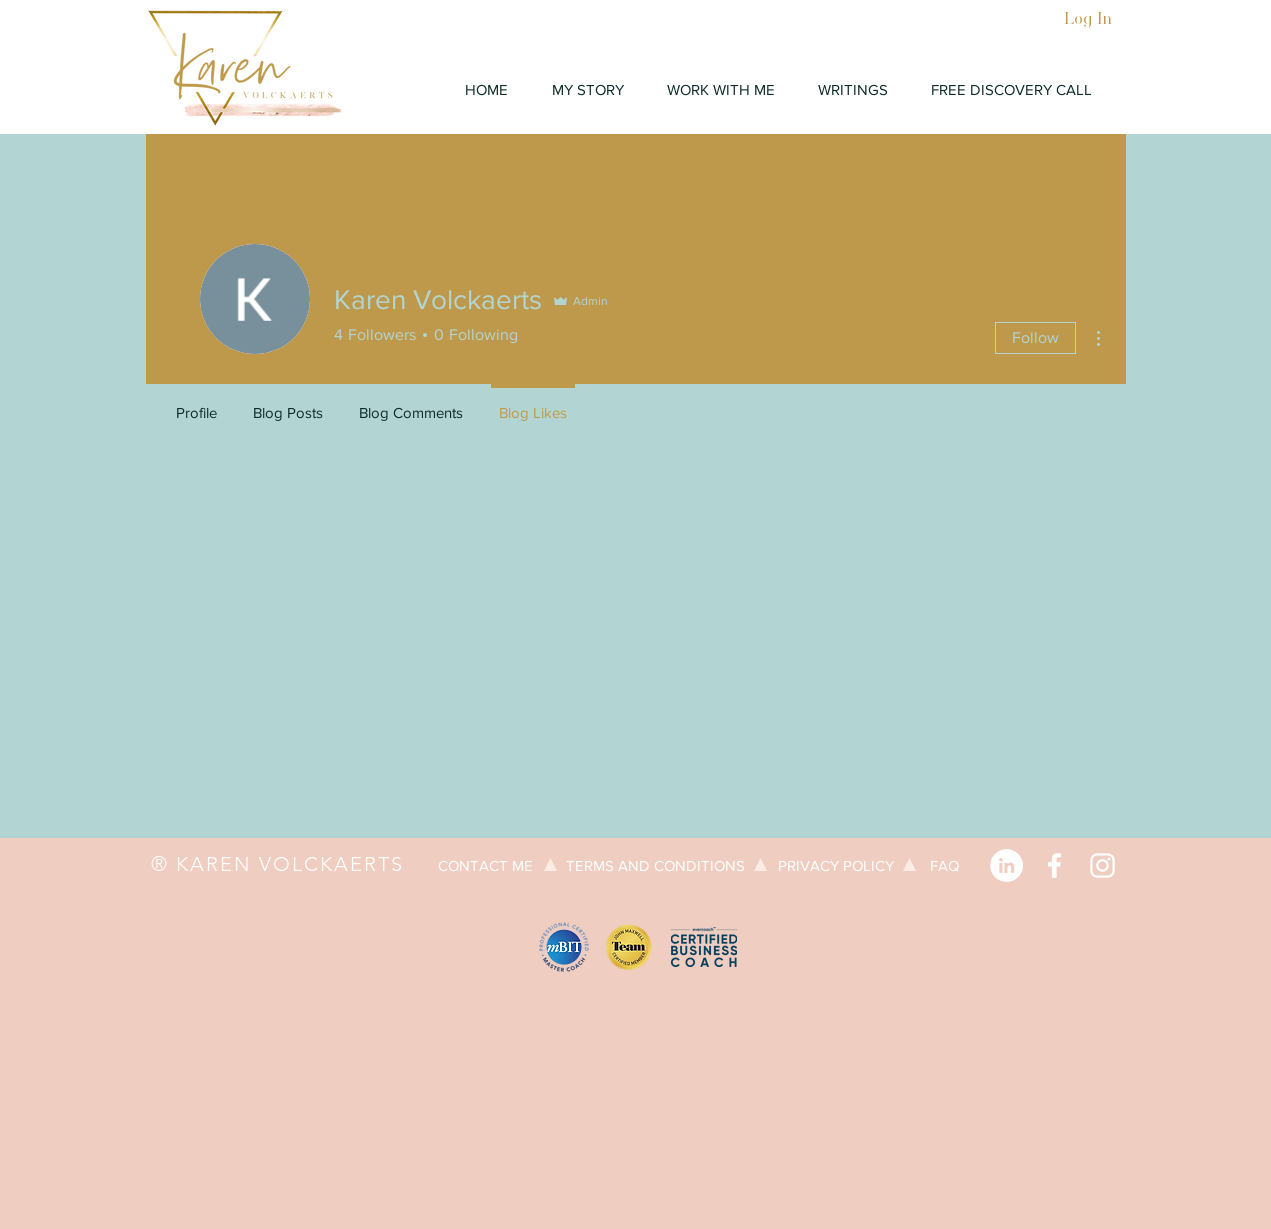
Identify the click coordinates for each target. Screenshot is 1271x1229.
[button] (721, 90)
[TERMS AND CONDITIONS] (655, 865)
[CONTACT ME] (486, 865)
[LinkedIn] (1006, 865)
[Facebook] (1054, 865)
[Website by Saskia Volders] (247, 952)
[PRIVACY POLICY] (836, 865)
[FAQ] (945, 865)
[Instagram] (1102, 865)
